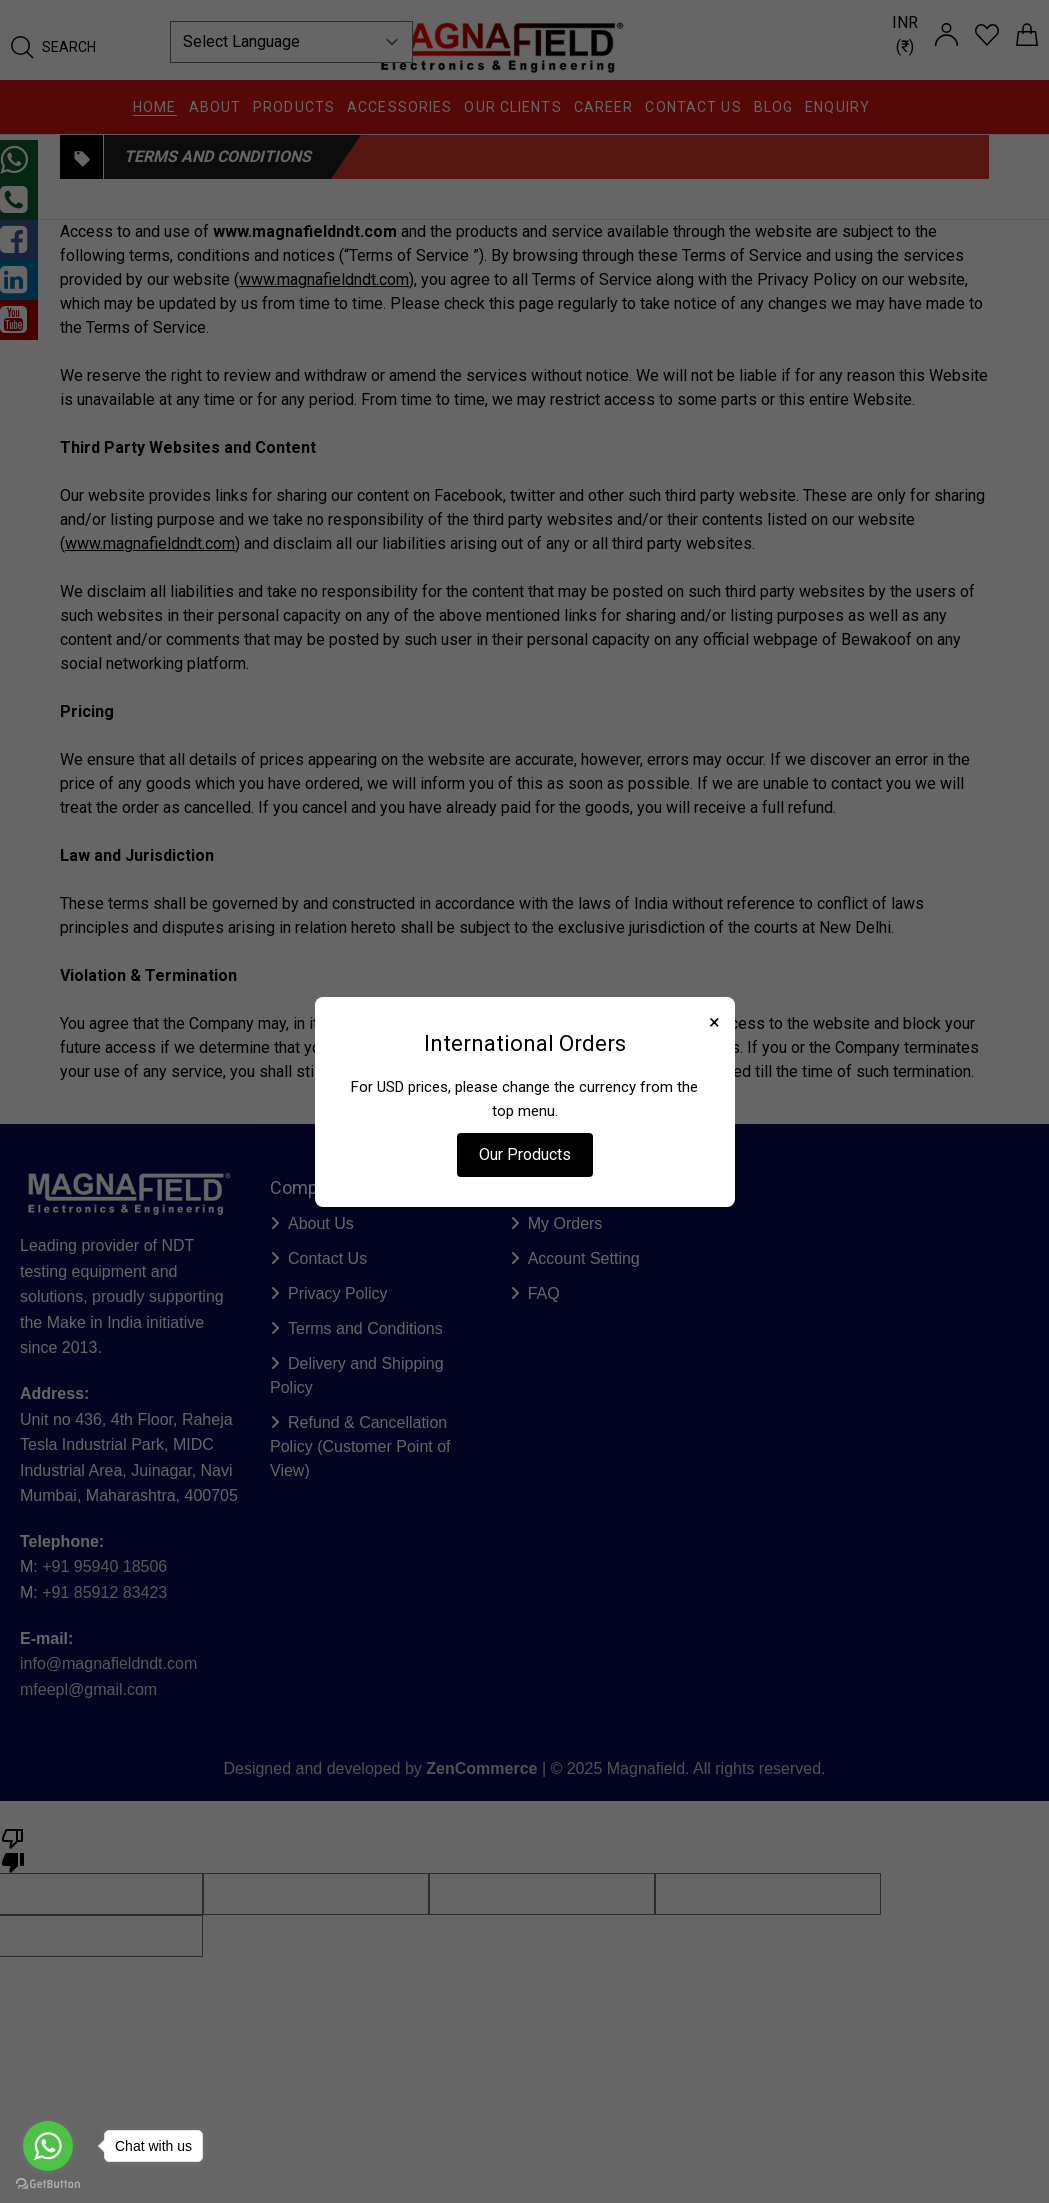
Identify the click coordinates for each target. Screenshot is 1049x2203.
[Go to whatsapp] (48, 2146)
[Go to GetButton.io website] (48, 2183)
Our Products (525, 1154)
